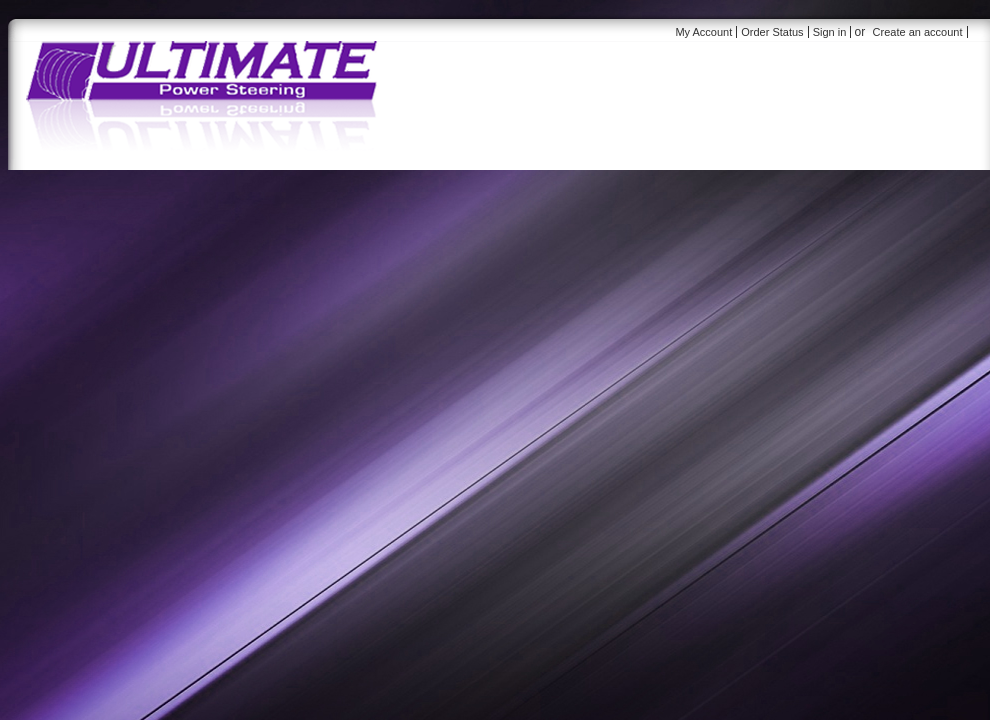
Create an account (918, 32)
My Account (703, 32)
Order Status (772, 32)
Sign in (830, 32)
